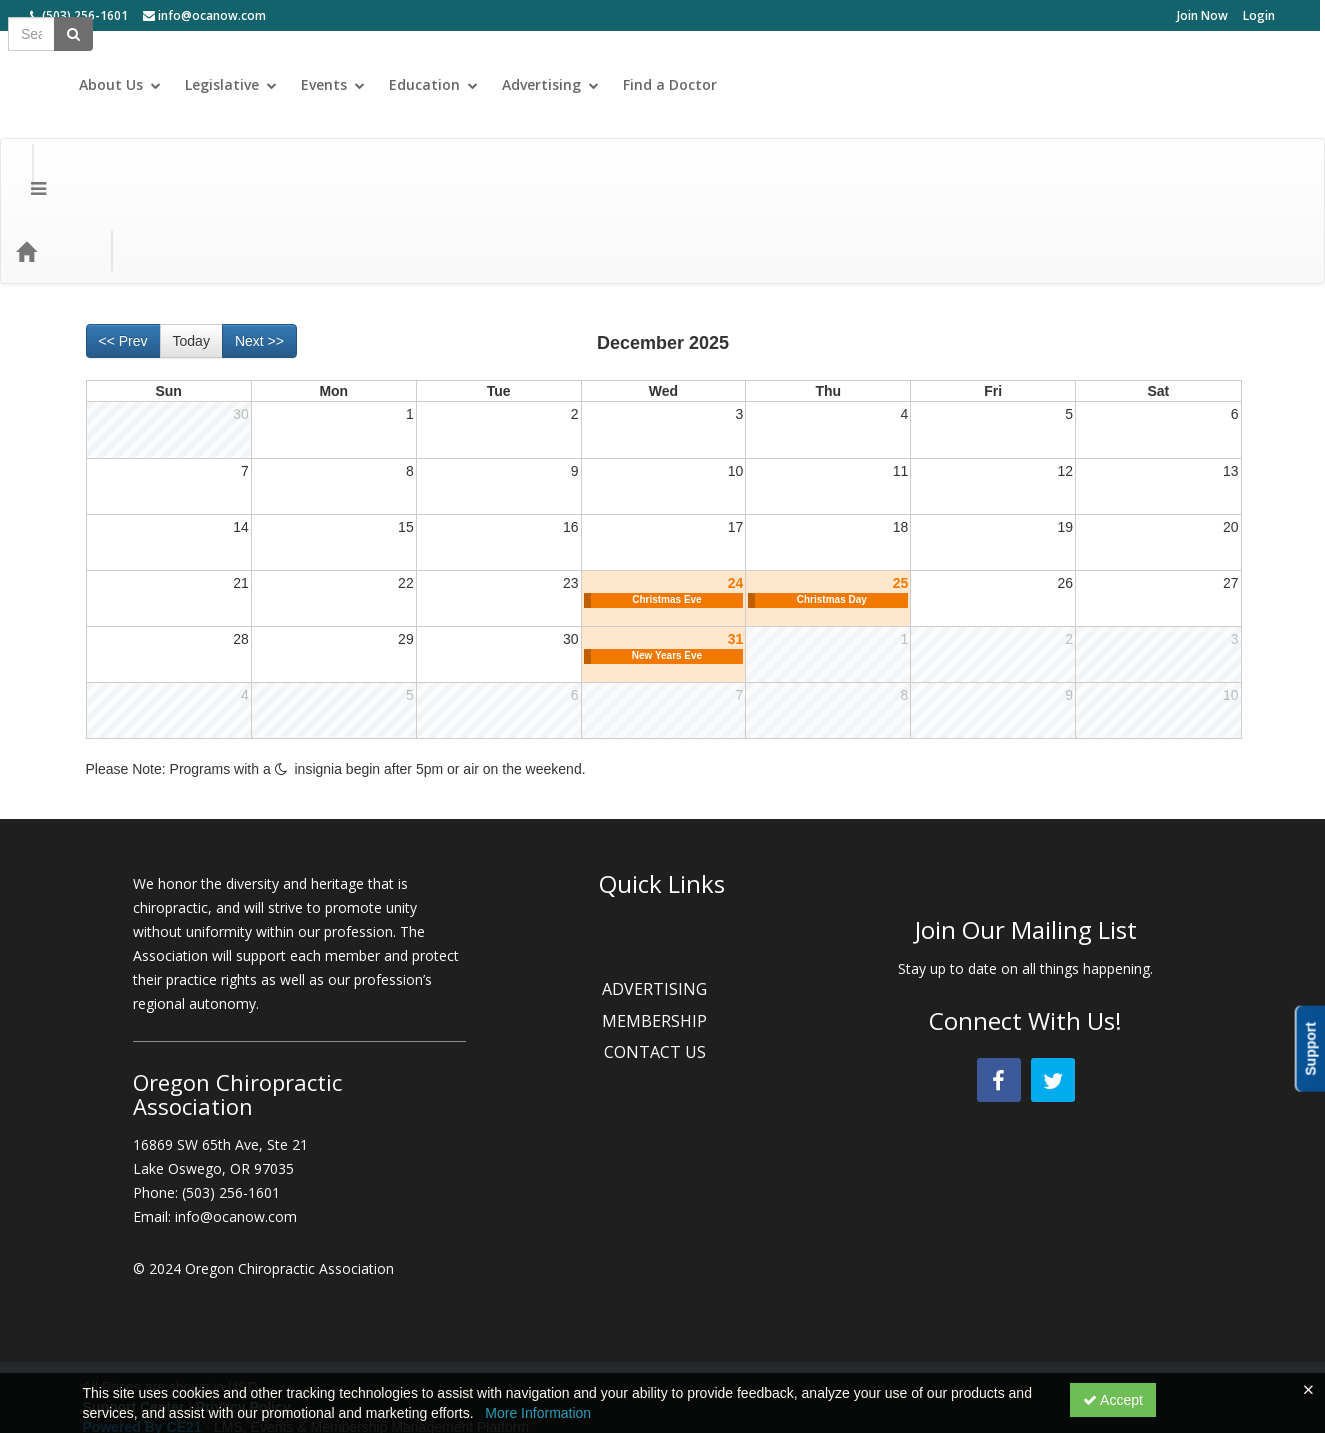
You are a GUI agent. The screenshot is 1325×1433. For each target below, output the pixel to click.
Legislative (804, 84)
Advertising (1123, 84)
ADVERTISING (662, 909)
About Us (693, 84)
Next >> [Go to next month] (259, 262)
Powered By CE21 (144, 1348)
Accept (1113, 1400)
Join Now (1202, 15)
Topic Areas (360, 171)
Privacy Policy (243, 1328)
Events (906, 84)
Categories (141, 171)
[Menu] (23, 172)
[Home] (56, 172)
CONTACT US (662, 973)
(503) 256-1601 (79, 15)
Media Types (249, 171)
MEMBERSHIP (662, 941)
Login (1259, 15)
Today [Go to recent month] (191, 262)
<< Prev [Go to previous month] (123, 262)
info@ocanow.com (204, 15)
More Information (538, 1413)
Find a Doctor (1247, 84)
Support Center (134, 1328)
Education (1006, 84)
